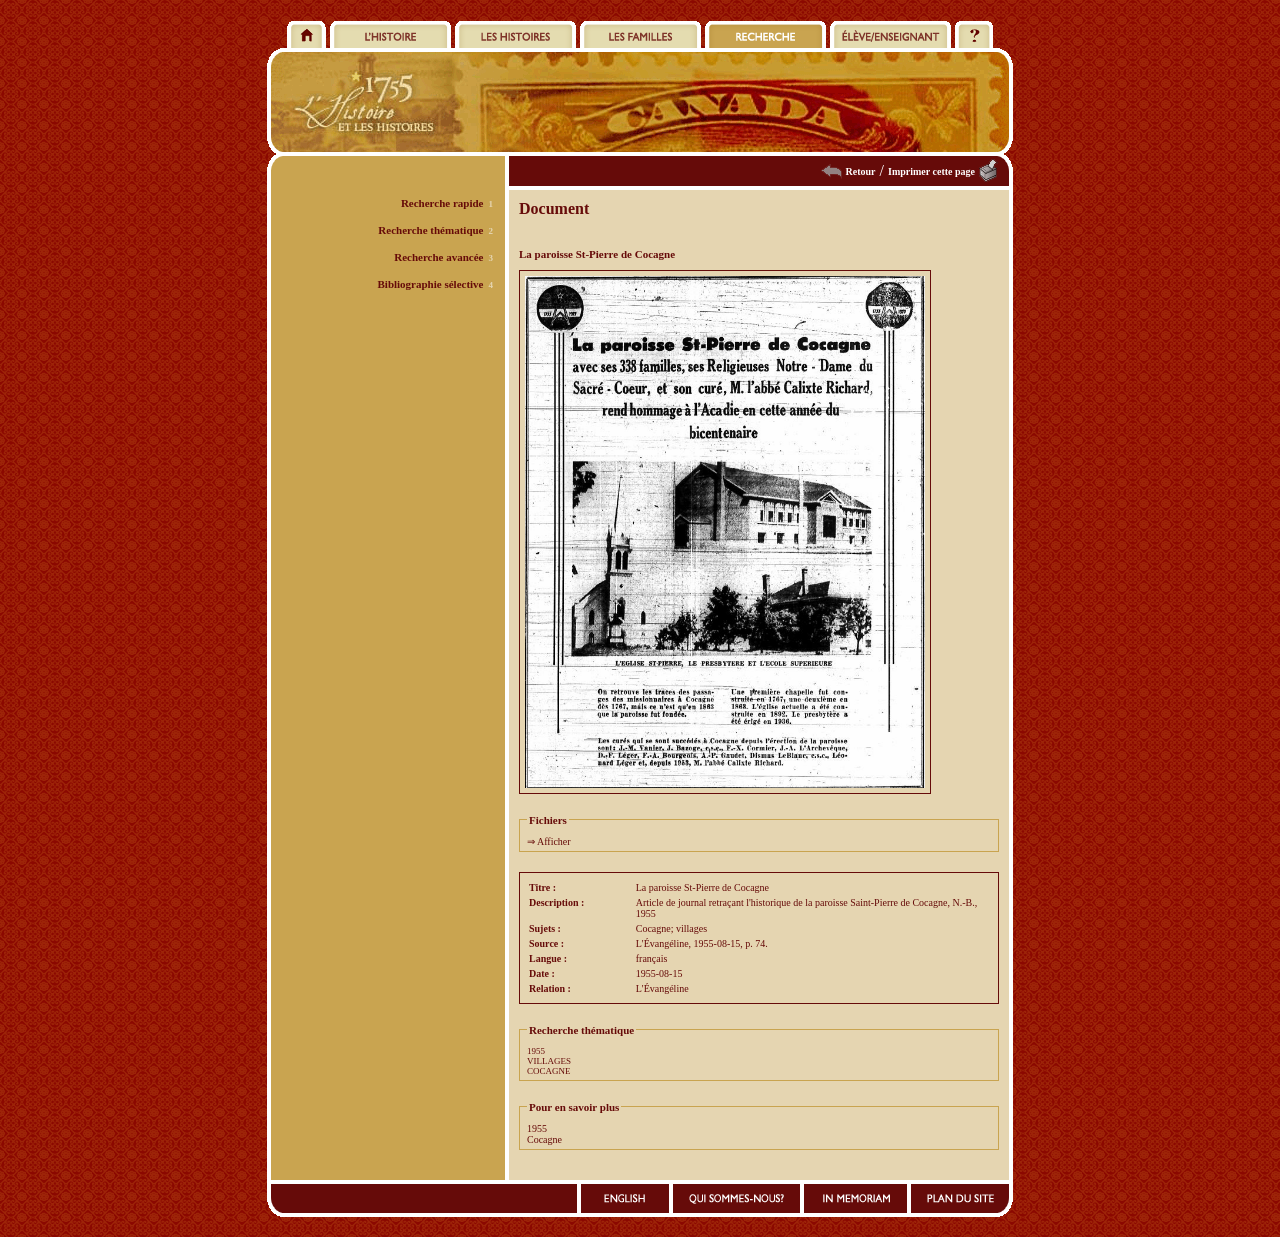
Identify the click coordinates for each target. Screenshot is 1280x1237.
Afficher (554, 841)
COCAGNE (549, 1071)
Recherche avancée (438, 257)
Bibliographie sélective (430, 284)
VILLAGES (549, 1061)
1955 (536, 1051)
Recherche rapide (442, 203)
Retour (861, 171)
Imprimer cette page (931, 171)
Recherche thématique (430, 230)
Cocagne (544, 1139)
